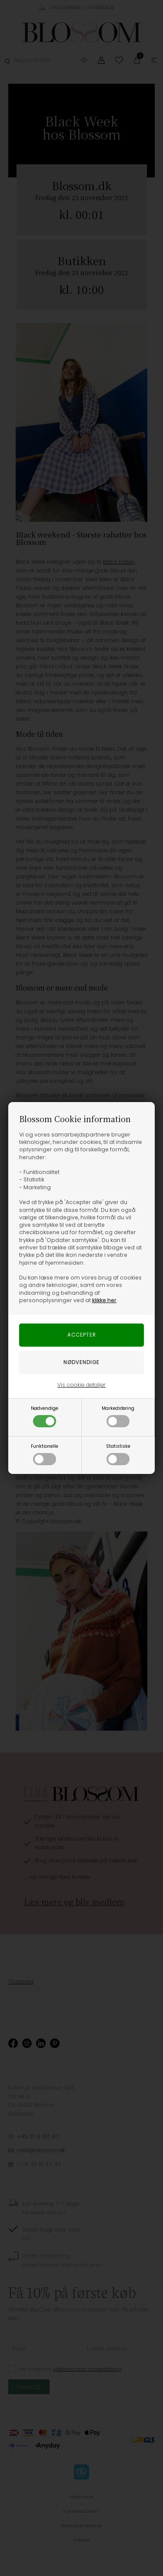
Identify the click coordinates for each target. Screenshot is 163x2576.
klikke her (104, 1300)
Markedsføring (118, 1416)
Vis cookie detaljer (81, 1385)
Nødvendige (44, 1416)
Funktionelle (44, 1454)
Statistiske (118, 1454)
